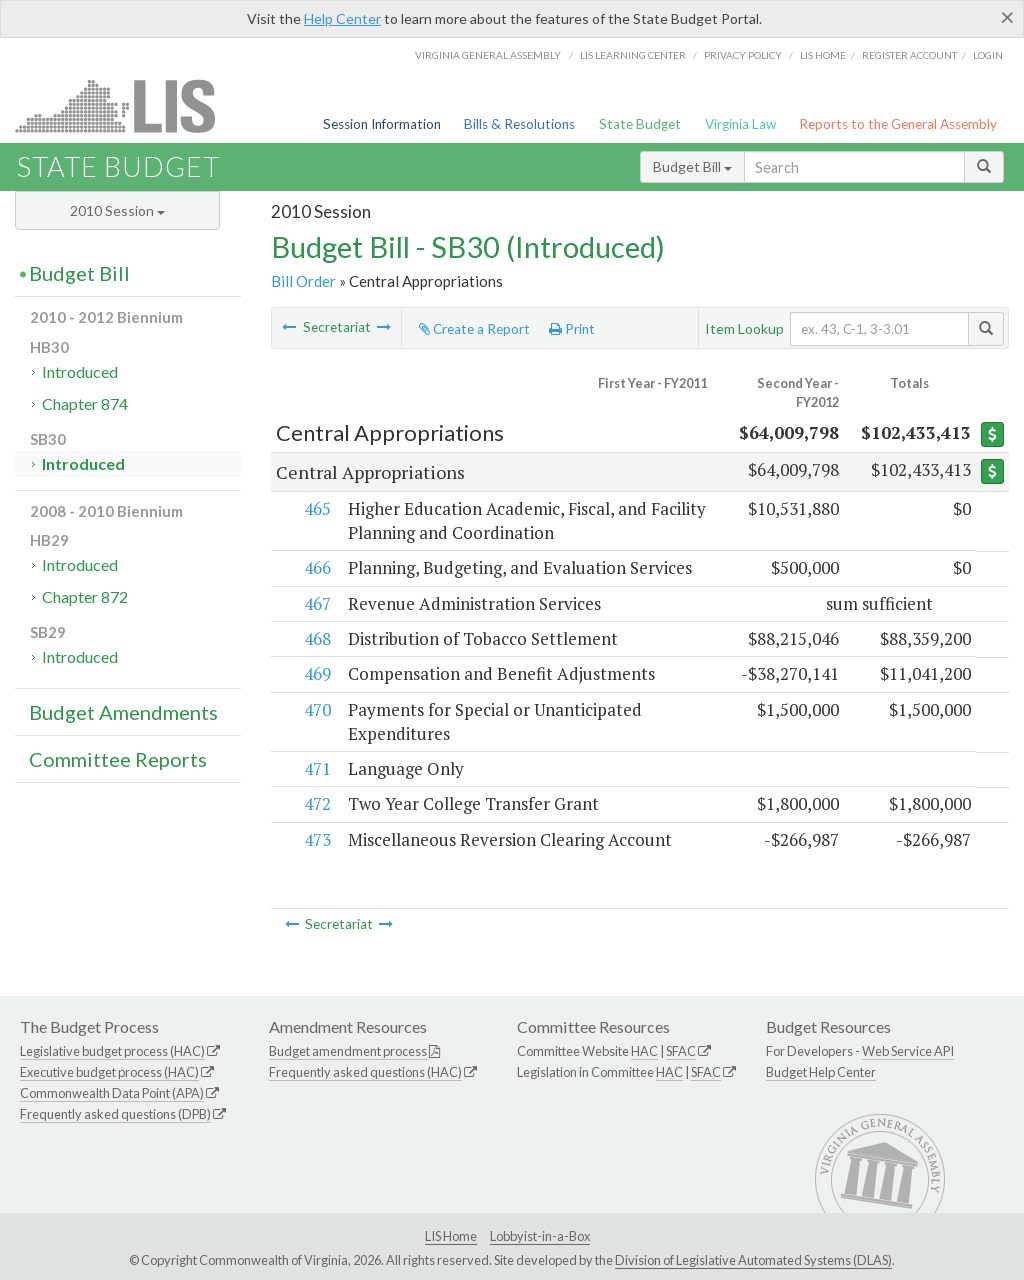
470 (316, 709)
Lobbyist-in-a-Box (540, 1236)
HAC (644, 1051)
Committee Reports (118, 759)
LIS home (823, 55)
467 (316, 603)
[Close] (1007, 17)
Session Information (382, 124)
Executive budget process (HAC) (109, 1072)
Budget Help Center (821, 1072)
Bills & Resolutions (519, 124)
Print (572, 329)
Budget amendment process (348, 1051)
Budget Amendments (123, 712)
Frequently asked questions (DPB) (115, 1114)
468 (316, 638)
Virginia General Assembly (488, 55)
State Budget (640, 124)
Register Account (909, 55)
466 (316, 567)
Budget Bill (692, 166)
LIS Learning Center (633, 55)
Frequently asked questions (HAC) (365, 1072)
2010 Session (117, 210)
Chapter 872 (85, 596)
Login (988, 55)
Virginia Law (740, 124)
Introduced (80, 371)
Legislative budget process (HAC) (112, 1051)
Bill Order (303, 281)
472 (316, 803)
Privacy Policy (743, 55)
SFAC (681, 1051)
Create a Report (474, 329)
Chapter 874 (85, 403)
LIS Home (451, 1236)
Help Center (342, 18)
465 (316, 508)
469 (316, 673)
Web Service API (908, 1051)
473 (316, 839)
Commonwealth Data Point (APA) (112, 1093)
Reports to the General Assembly (898, 124)
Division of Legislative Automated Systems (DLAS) (753, 1260)
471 (316, 768)
